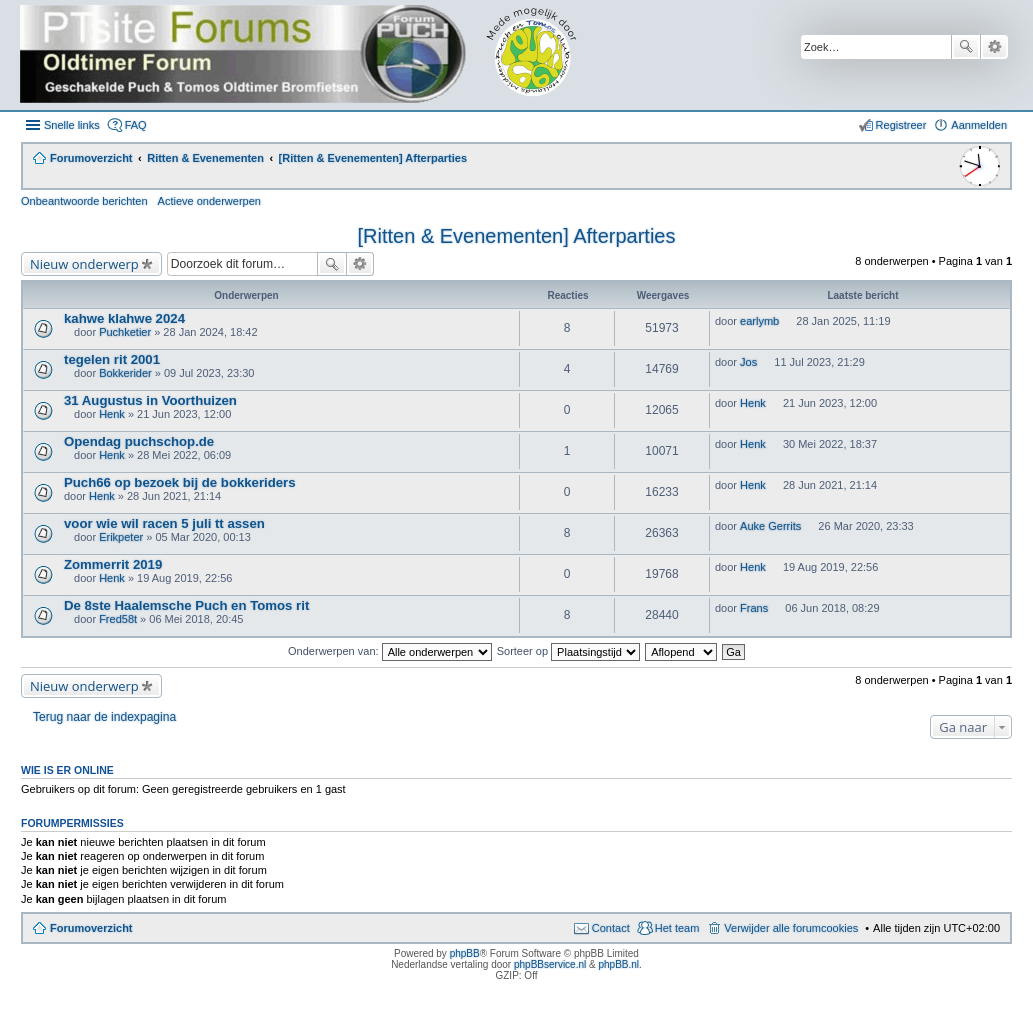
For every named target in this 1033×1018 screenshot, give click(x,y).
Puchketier (125, 332)
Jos (748, 362)
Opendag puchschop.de (139, 441)
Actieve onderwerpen (209, 201)
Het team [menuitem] (677, 928)
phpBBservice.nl (550, 964)
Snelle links (72, 125)
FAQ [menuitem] (136, 125)
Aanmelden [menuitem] (979, 125)
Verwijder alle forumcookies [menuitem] (791, 928)
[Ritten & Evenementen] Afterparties (517, 236)
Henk (112, 414)
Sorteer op (568, 651)
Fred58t (118, 619)
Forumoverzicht (91, 928)
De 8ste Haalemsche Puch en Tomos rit (186, 605)
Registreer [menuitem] (901, 125)
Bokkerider (125, 373)
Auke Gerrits (770, 526)
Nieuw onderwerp (84, 264)
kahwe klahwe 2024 (124, 318)
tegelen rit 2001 (112, 359)
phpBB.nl (618, 964)
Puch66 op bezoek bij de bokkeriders (180, 482)
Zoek (966, 47)
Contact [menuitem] (611, 928)
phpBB (465, 953)
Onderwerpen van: (390, 651)
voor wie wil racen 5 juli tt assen (164, 523)
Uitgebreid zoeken (994, 47)
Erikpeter (121, 537)
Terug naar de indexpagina (104, 717)
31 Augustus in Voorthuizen (150, 400)
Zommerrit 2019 (113, 564)
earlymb (759, 321)
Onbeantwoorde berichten (84, 201)
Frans (754, 608)
